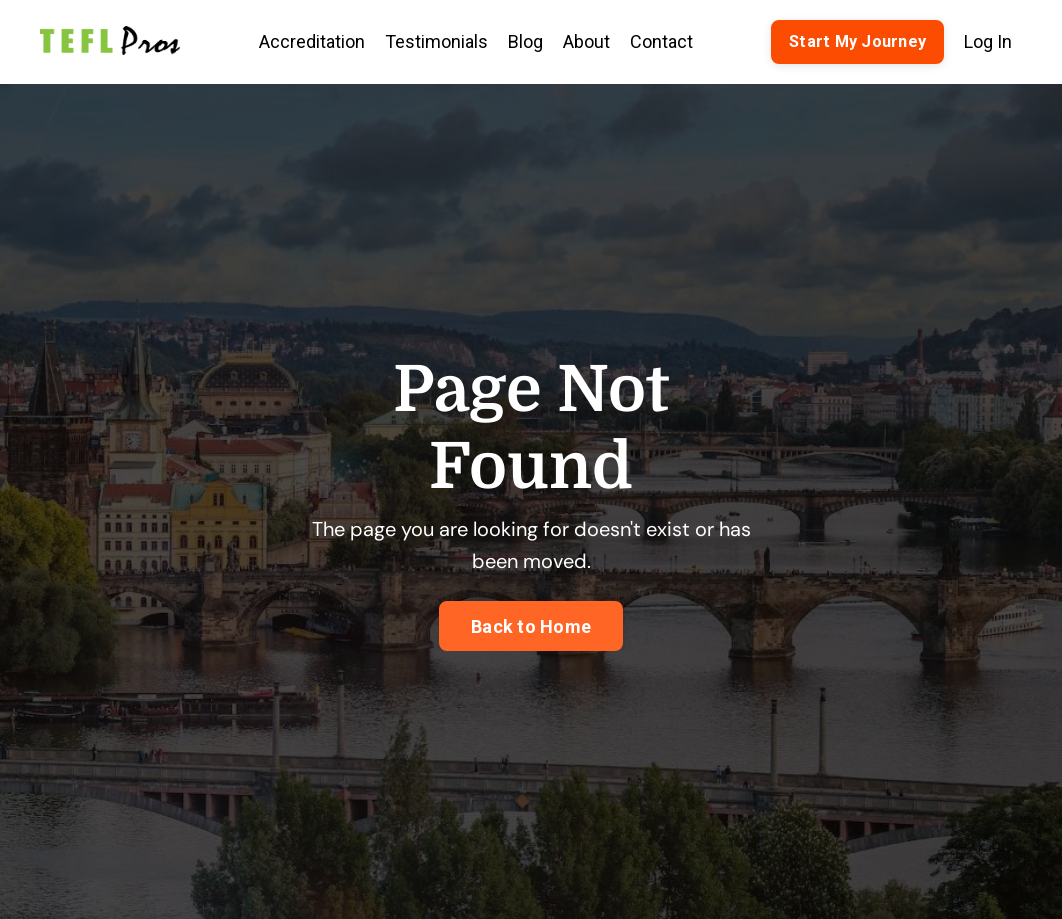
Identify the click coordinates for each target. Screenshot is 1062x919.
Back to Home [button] (531, 626)
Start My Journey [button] (857, 41)
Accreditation (312, 41)
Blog (525, 41)
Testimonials (436, 41)
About (586, 41)
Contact (661, 41)
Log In (988, 41)
